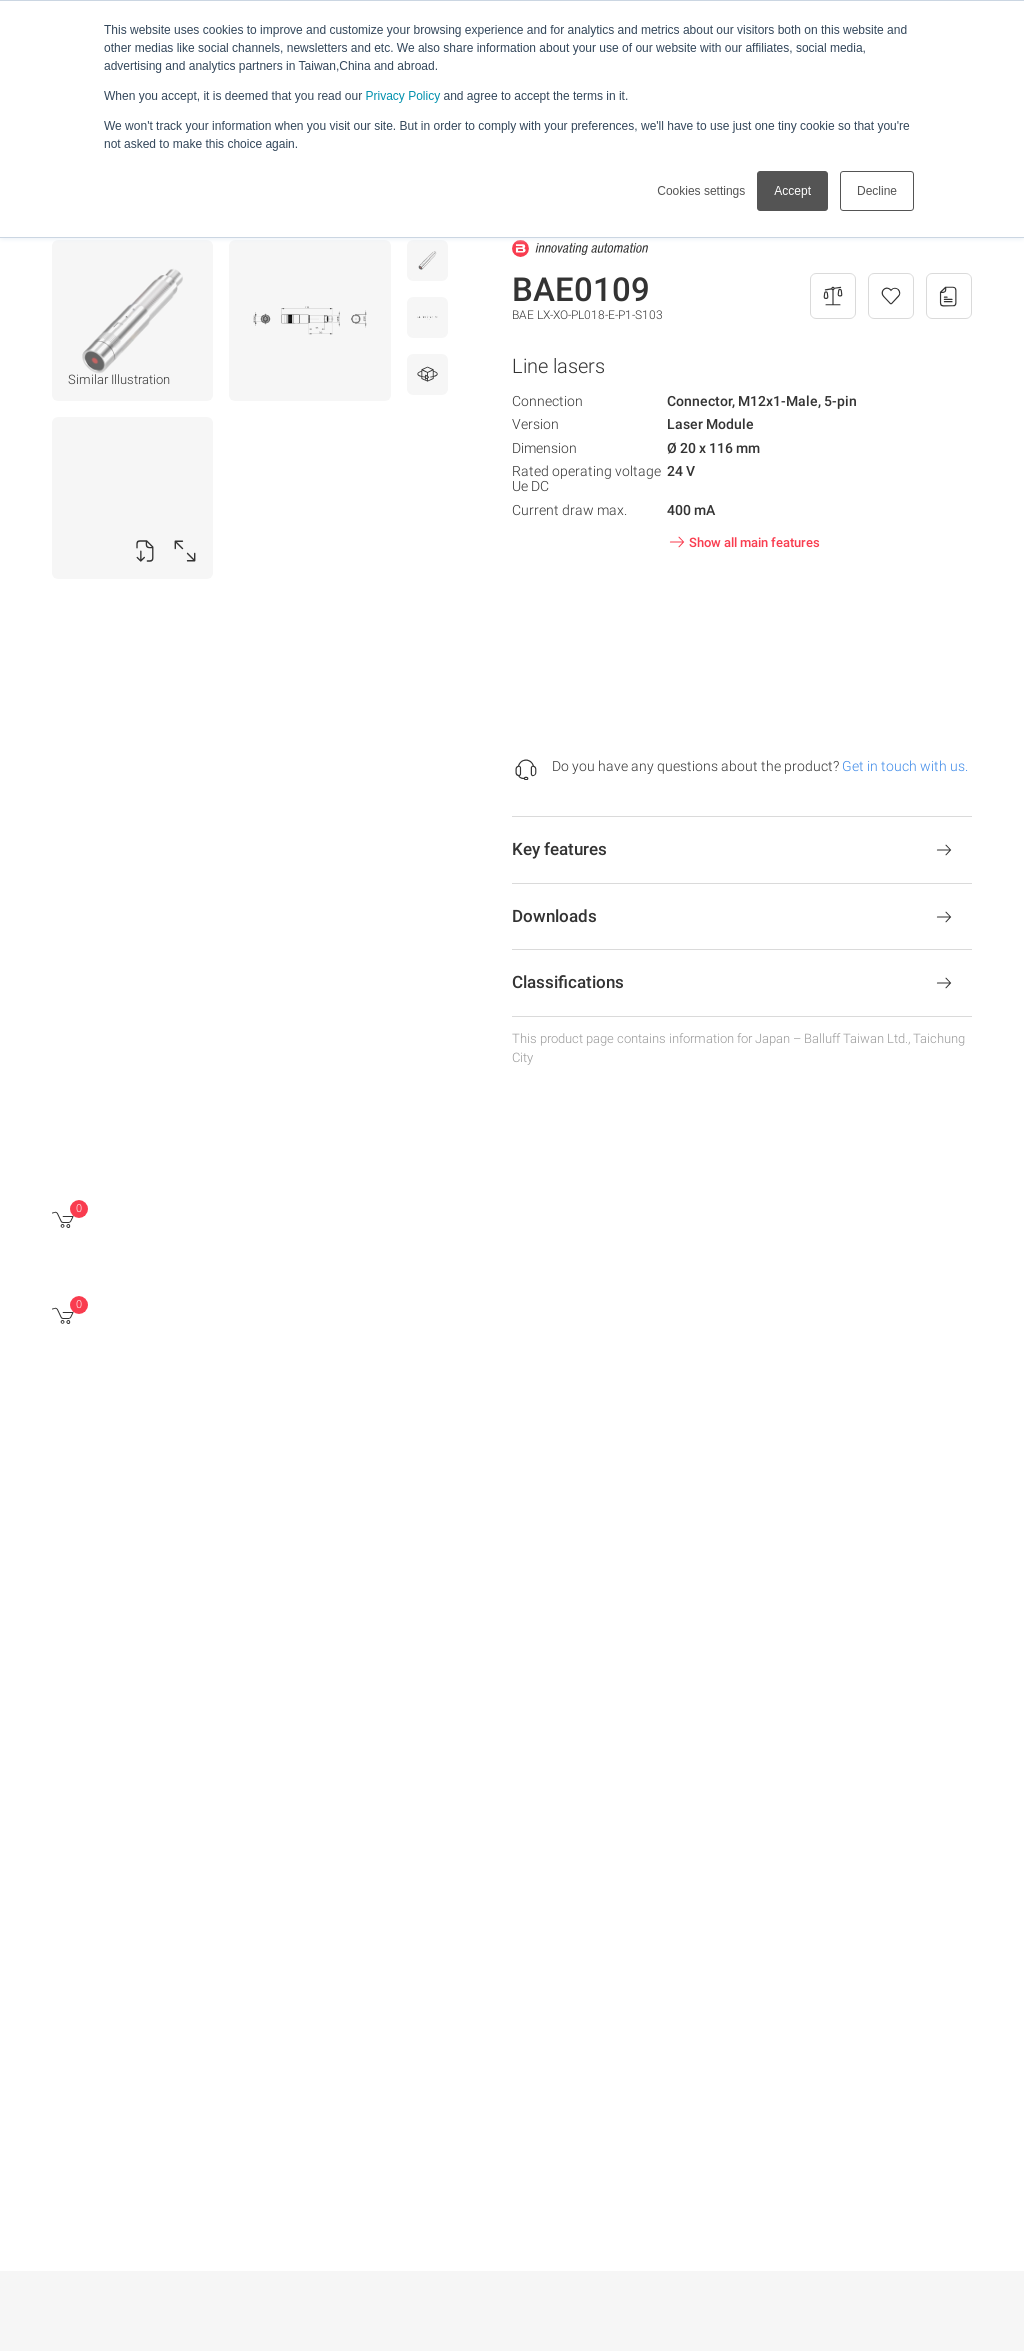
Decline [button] (877, 191)
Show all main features (742, 542)
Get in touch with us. (905, 766)
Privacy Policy (402, 96)
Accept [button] (792, 191)
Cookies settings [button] (701, 191)
